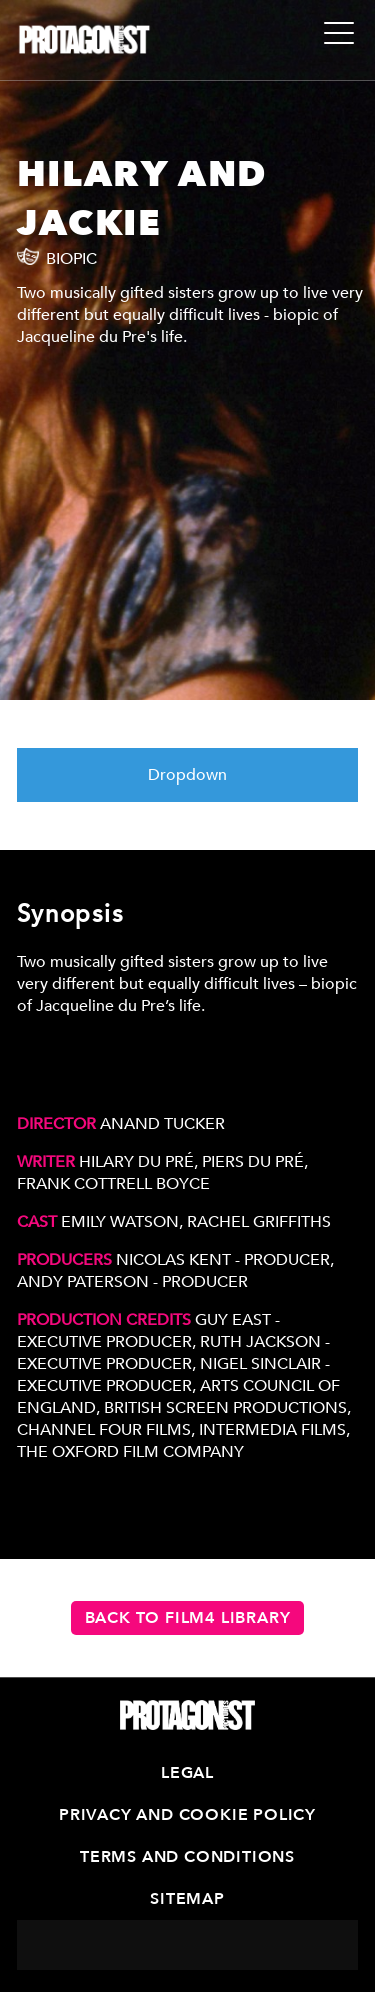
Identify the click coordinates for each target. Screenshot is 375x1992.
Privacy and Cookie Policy (187, 1815)
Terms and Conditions (187, 1857)
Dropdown (187, 775)
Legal (187, 1773)
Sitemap (187, 1899)
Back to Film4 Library (188, 1618)
